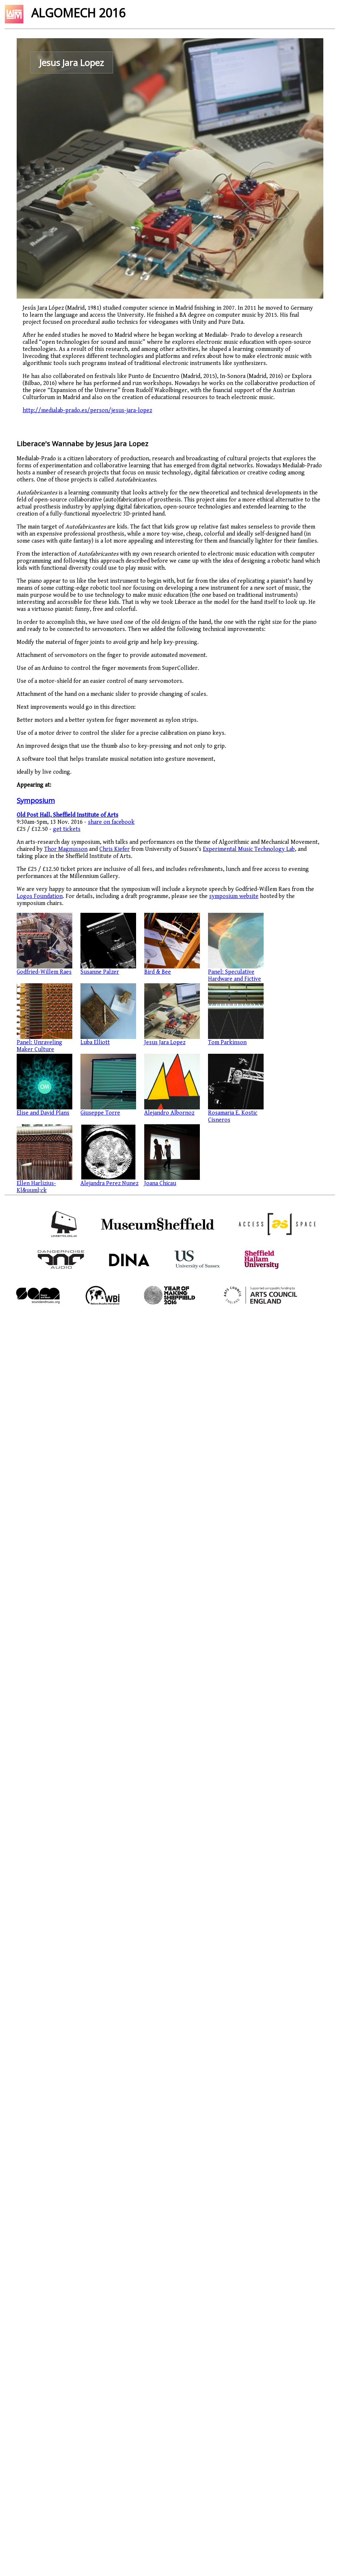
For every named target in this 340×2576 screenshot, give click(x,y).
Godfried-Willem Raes (44, 972)
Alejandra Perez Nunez (109, 1183)
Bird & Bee (157, 972)
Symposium (36, 800)
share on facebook (111, 822)
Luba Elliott (95, 1042)
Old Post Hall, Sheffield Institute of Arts (67, 815)
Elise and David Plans (43, 1112)
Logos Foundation (40, 896)
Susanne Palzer (99, 972)
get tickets (66, 829)
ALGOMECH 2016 (78, 13)
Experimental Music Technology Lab (249, 849)
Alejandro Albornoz (169, 1112)
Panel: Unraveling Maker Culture (39, 1046)
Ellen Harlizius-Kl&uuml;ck (36, 1187)
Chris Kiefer (114, 849)
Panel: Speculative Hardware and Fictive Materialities (234, 979)
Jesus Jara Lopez (164, 1042)
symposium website (233, 896)
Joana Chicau (160, 1183)
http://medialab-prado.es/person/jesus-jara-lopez (87, 410)
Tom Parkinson (227, 1042)
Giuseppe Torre (100, 1112)
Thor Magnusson (66, 849)
